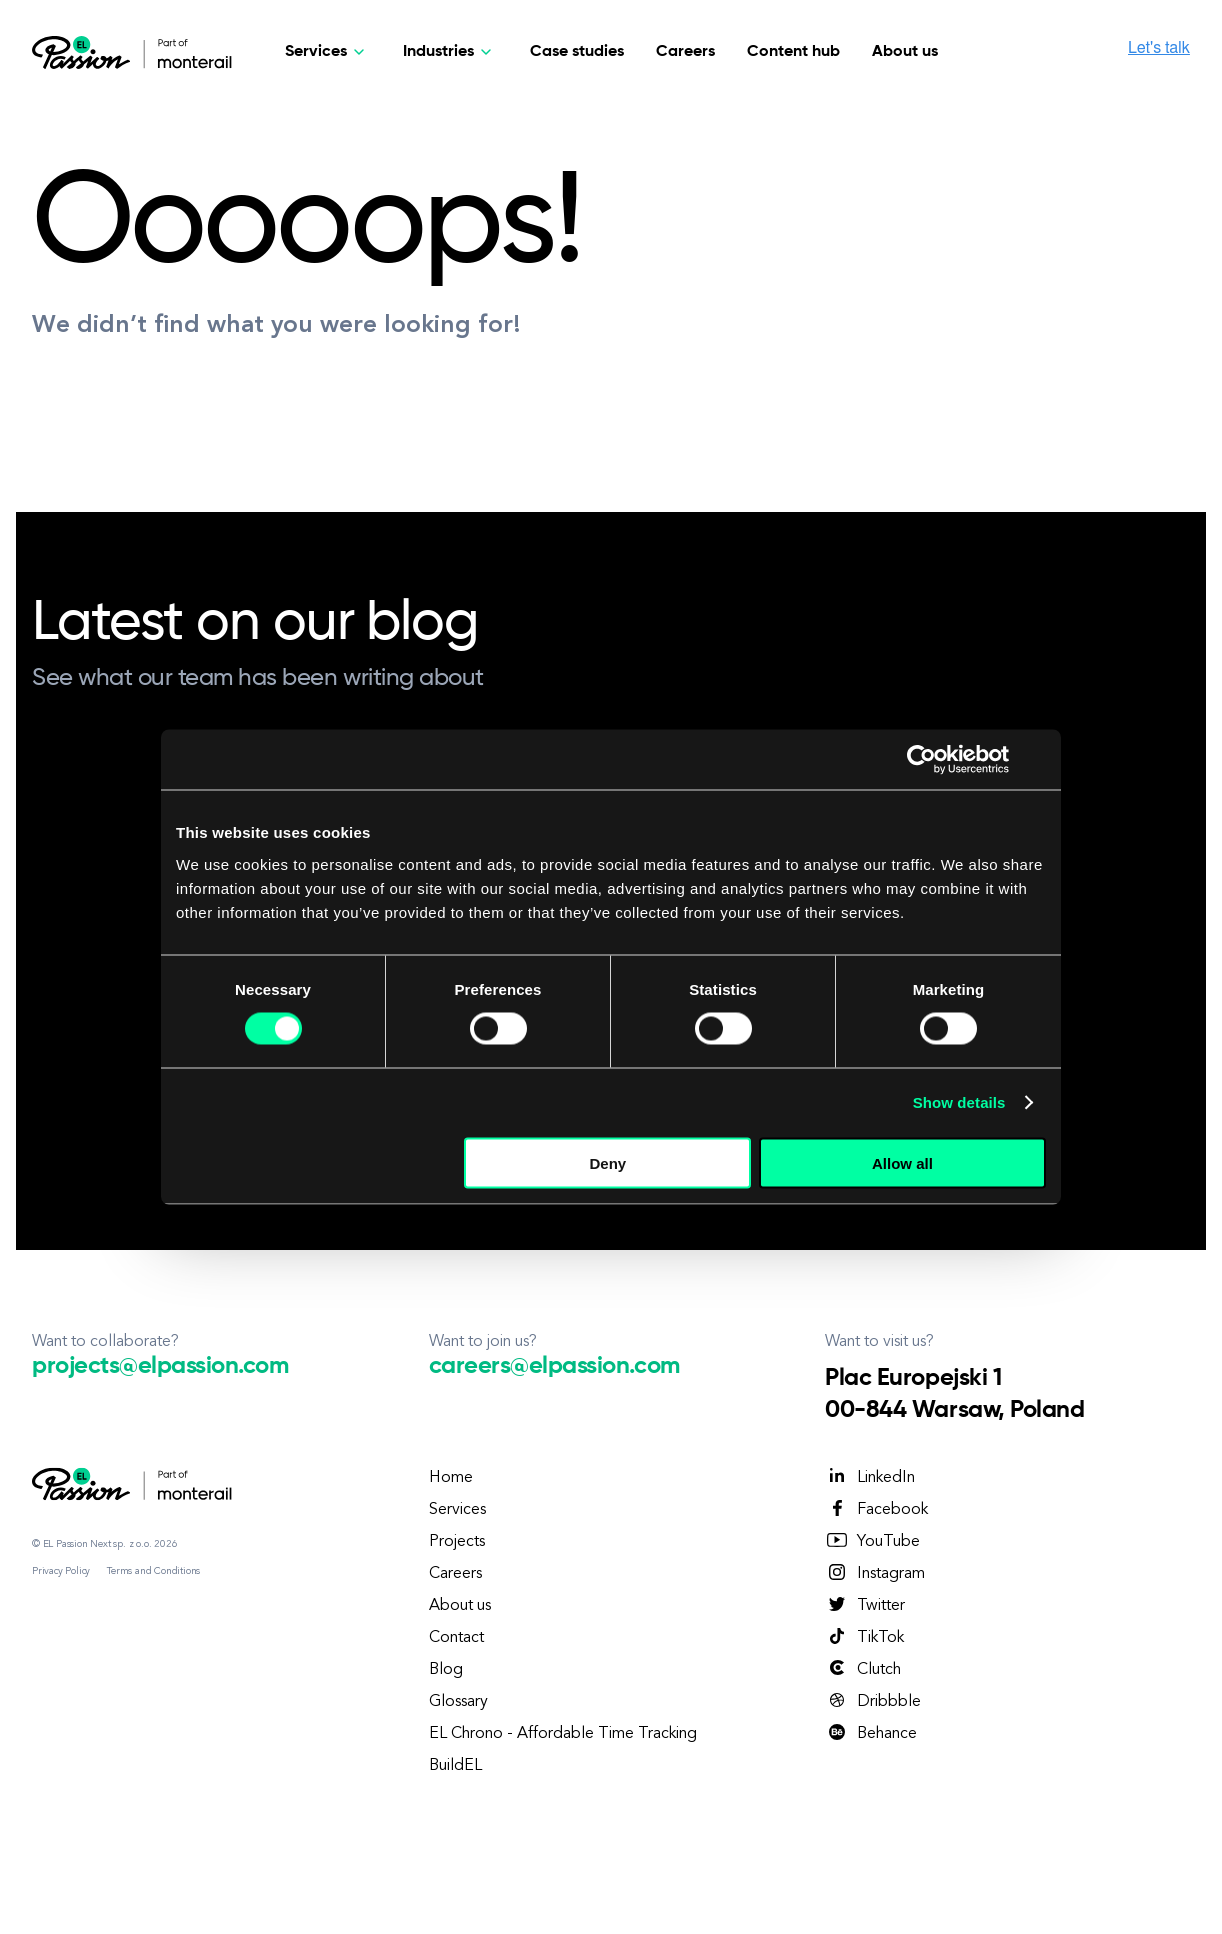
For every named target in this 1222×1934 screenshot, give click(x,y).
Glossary (458, 1702)
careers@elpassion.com (554, 1366)
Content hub (793, 52)
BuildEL (455, 1766)
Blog (446, 1670)
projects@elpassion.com (160, 1366)
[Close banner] (1039, 760)
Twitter (865, 1605)
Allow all (902, 1162)
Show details (959, 1102)
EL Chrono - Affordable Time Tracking (563, 1734)
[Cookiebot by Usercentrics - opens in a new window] (921, 760)
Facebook (876, 1509)
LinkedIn (870, 1477)
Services (457, 1510)
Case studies (577, 52)
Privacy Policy (61, 1571)
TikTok (864, 1637)
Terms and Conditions (153, 1571)
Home (451, 1478)
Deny (608, 1162)
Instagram (875, 1573)
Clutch (863, 1669)
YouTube (872, 1541)
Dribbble (873, 1701)
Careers (685, 52)
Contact (456, 1638)
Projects (457, 1542)
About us (905, 52)
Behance (871, 1733)
